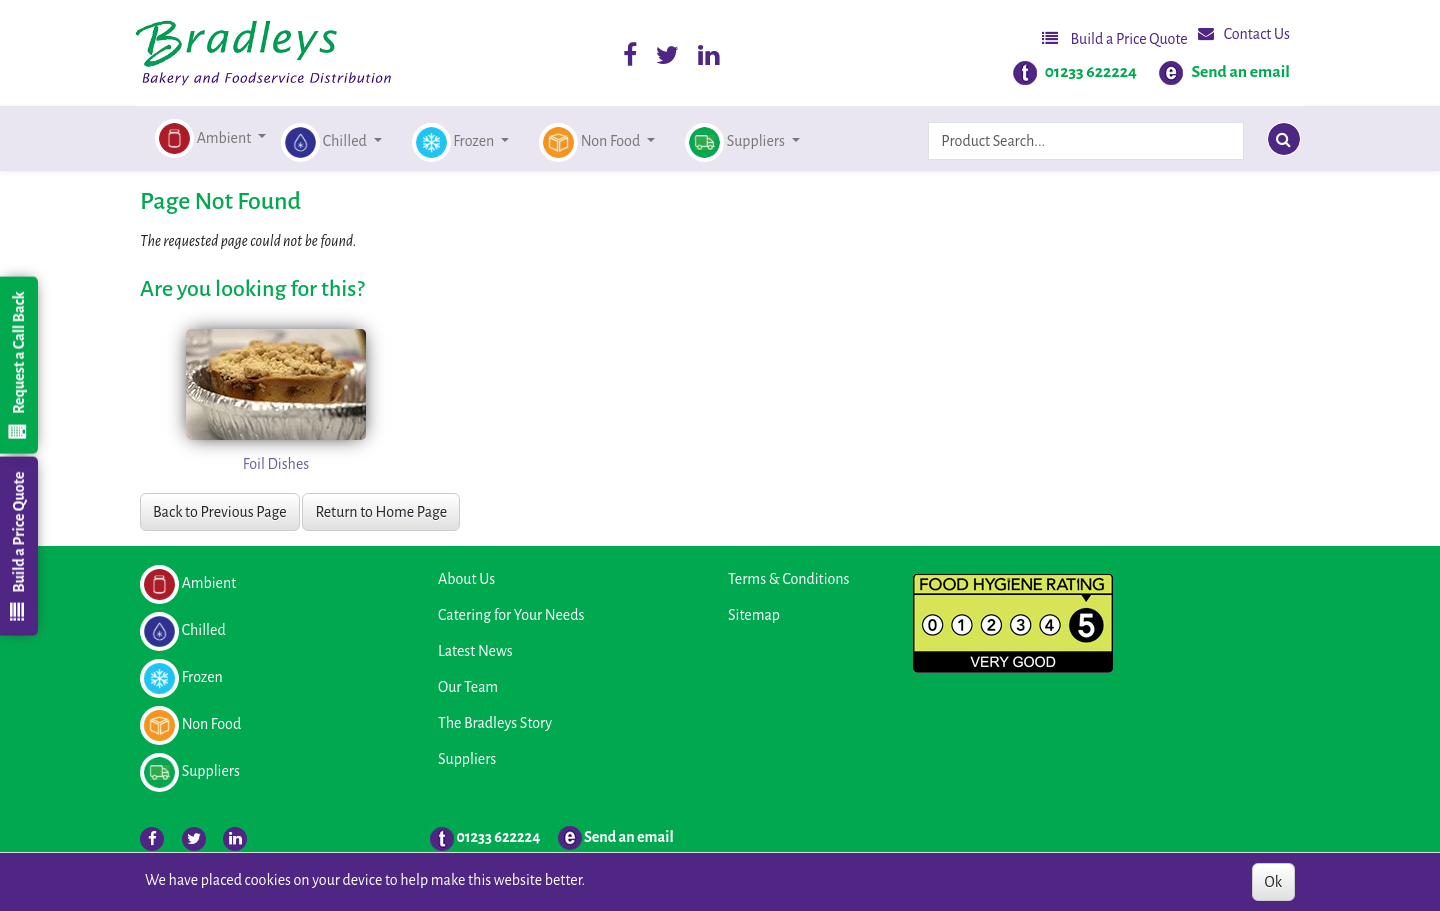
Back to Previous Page (220, 512)
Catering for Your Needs (511, 615)
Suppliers (467, 759)
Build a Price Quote (1115, 38)
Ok (1273, 882)
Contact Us (1244, 33)
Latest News (475, 651)
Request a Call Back (18, 365)
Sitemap (754, 615)
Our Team (468, 687)
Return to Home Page (381, 512)
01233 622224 (1091, 72)
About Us (466, 579)
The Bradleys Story (495, 723)
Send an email (1240, 72)
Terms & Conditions (788, 579)
